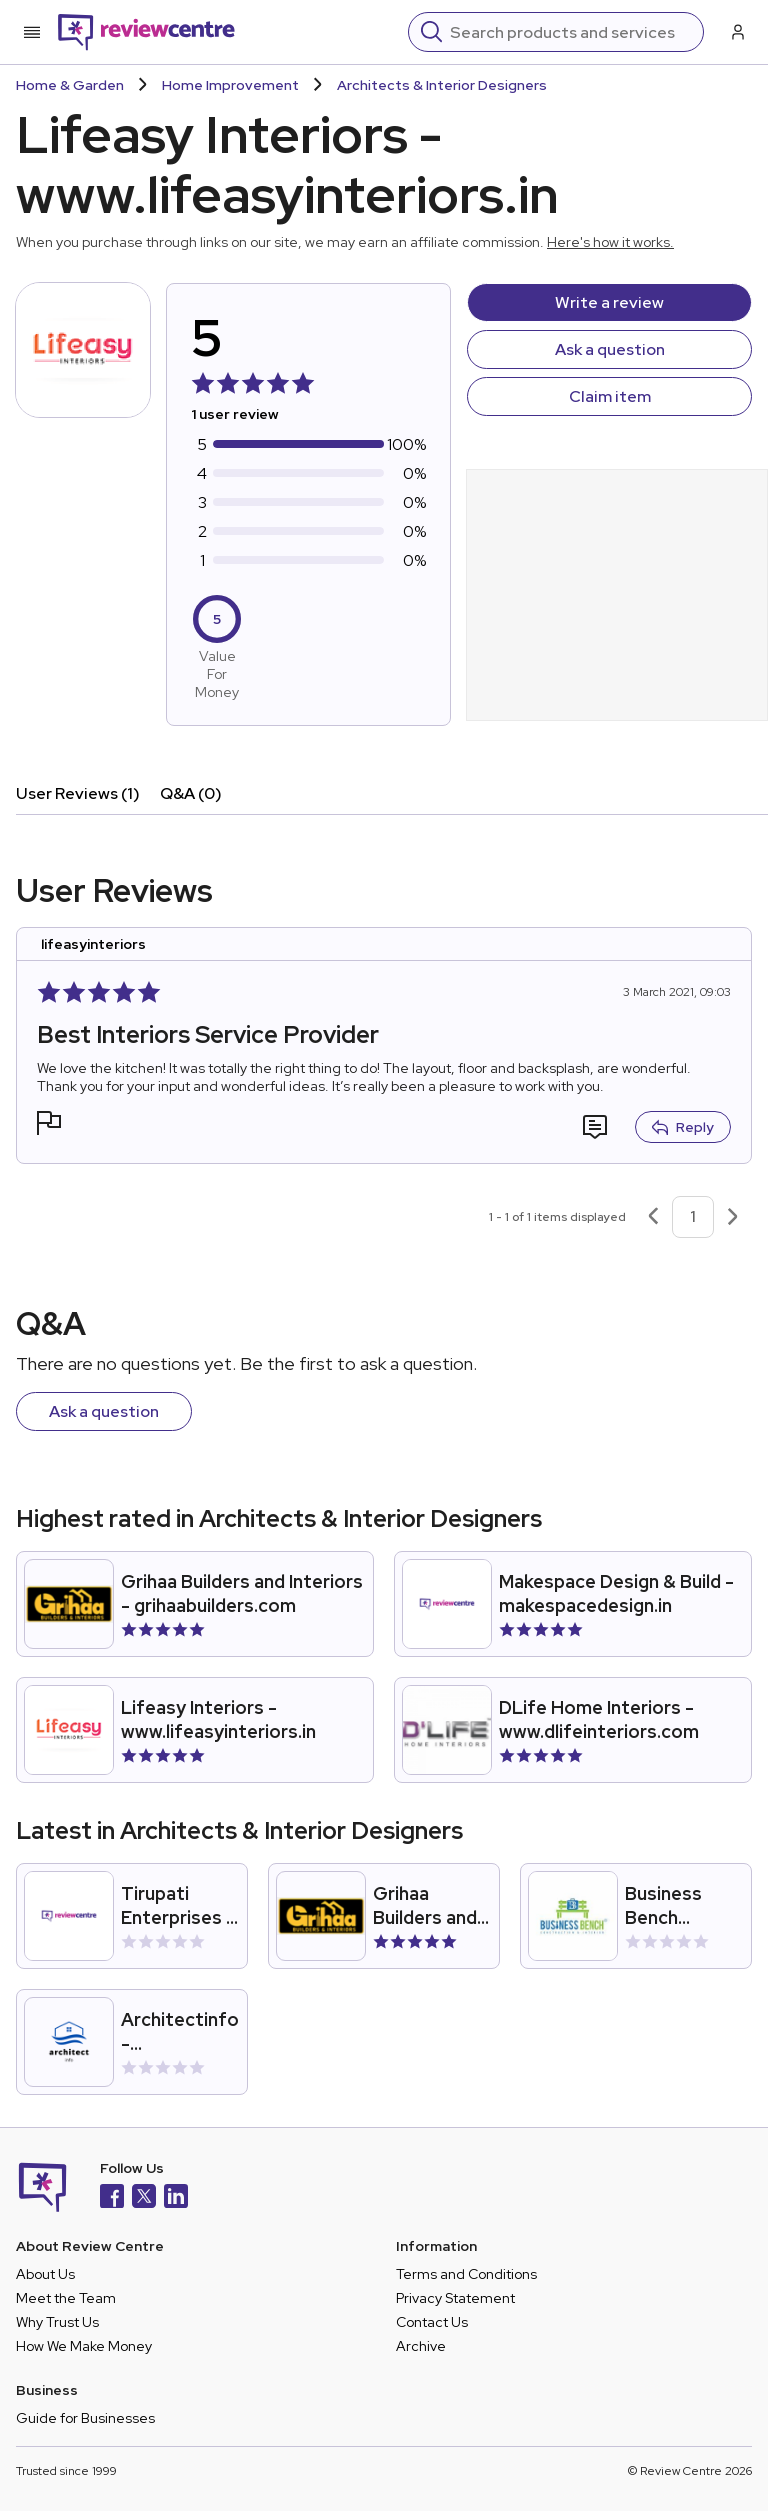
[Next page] (733, 1217)
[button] (49, 1125)
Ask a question (610, 349)
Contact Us (432, 2322)
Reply (683, 1127)
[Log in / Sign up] (736, 32)
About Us (45, 2274)
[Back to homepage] (146, 32)
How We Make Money (84, 2346)
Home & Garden (70, 85)
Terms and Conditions (466, 2274)
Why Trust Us (57, 2322)
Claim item (610, 396)
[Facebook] (112, 2198)
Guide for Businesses (85, 2418)
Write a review (609, 302)
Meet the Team (66, 2298)
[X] (144, 2198)
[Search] (570, 32)
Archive (421, 2346)
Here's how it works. (610, 242)
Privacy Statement (455, 2298)
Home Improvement (230, 85)
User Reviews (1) (78, 793)
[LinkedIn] (176, 2198)
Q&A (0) (191, 793)
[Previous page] (653, 1217)
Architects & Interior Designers (442, 85)
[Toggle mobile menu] (32, 32)
